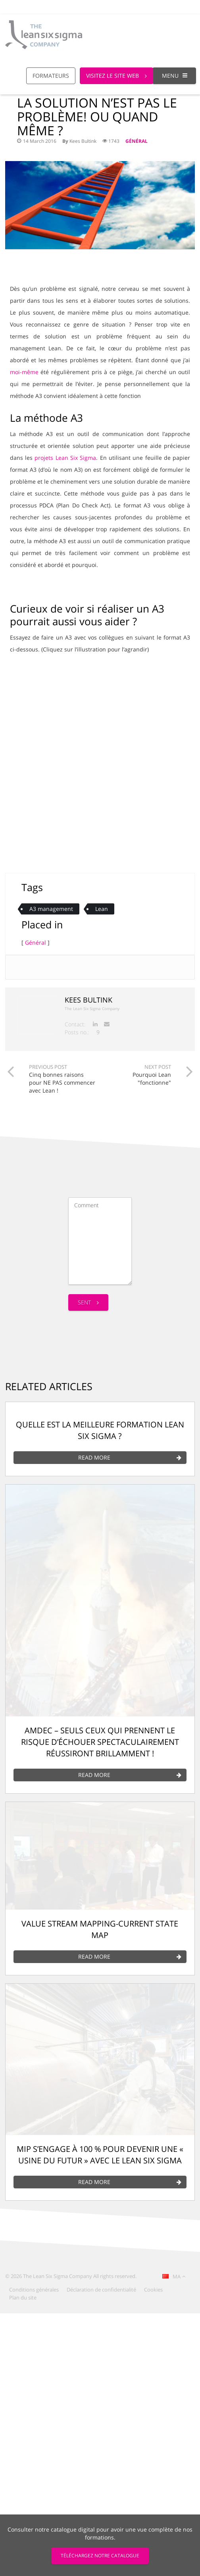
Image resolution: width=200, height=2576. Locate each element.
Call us (127, 7)
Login (184, 7)
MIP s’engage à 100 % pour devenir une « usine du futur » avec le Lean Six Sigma (100, 2155)
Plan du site (23, 2297)
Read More (130, 1458)
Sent (88, 1302)
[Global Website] (157, 3)
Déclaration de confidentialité (101, 2289)
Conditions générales (34, 2289)
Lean (101, 908)
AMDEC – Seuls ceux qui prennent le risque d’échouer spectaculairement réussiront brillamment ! (100, 1742)
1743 (110, 141)
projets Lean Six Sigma (65, 457)
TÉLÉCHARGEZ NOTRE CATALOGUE (100, 2555)
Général (136, 141)
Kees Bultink (82, 141)
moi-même (24, 372)
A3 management (51, 908)
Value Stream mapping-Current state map (99, 1929)
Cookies (153, 2289)
